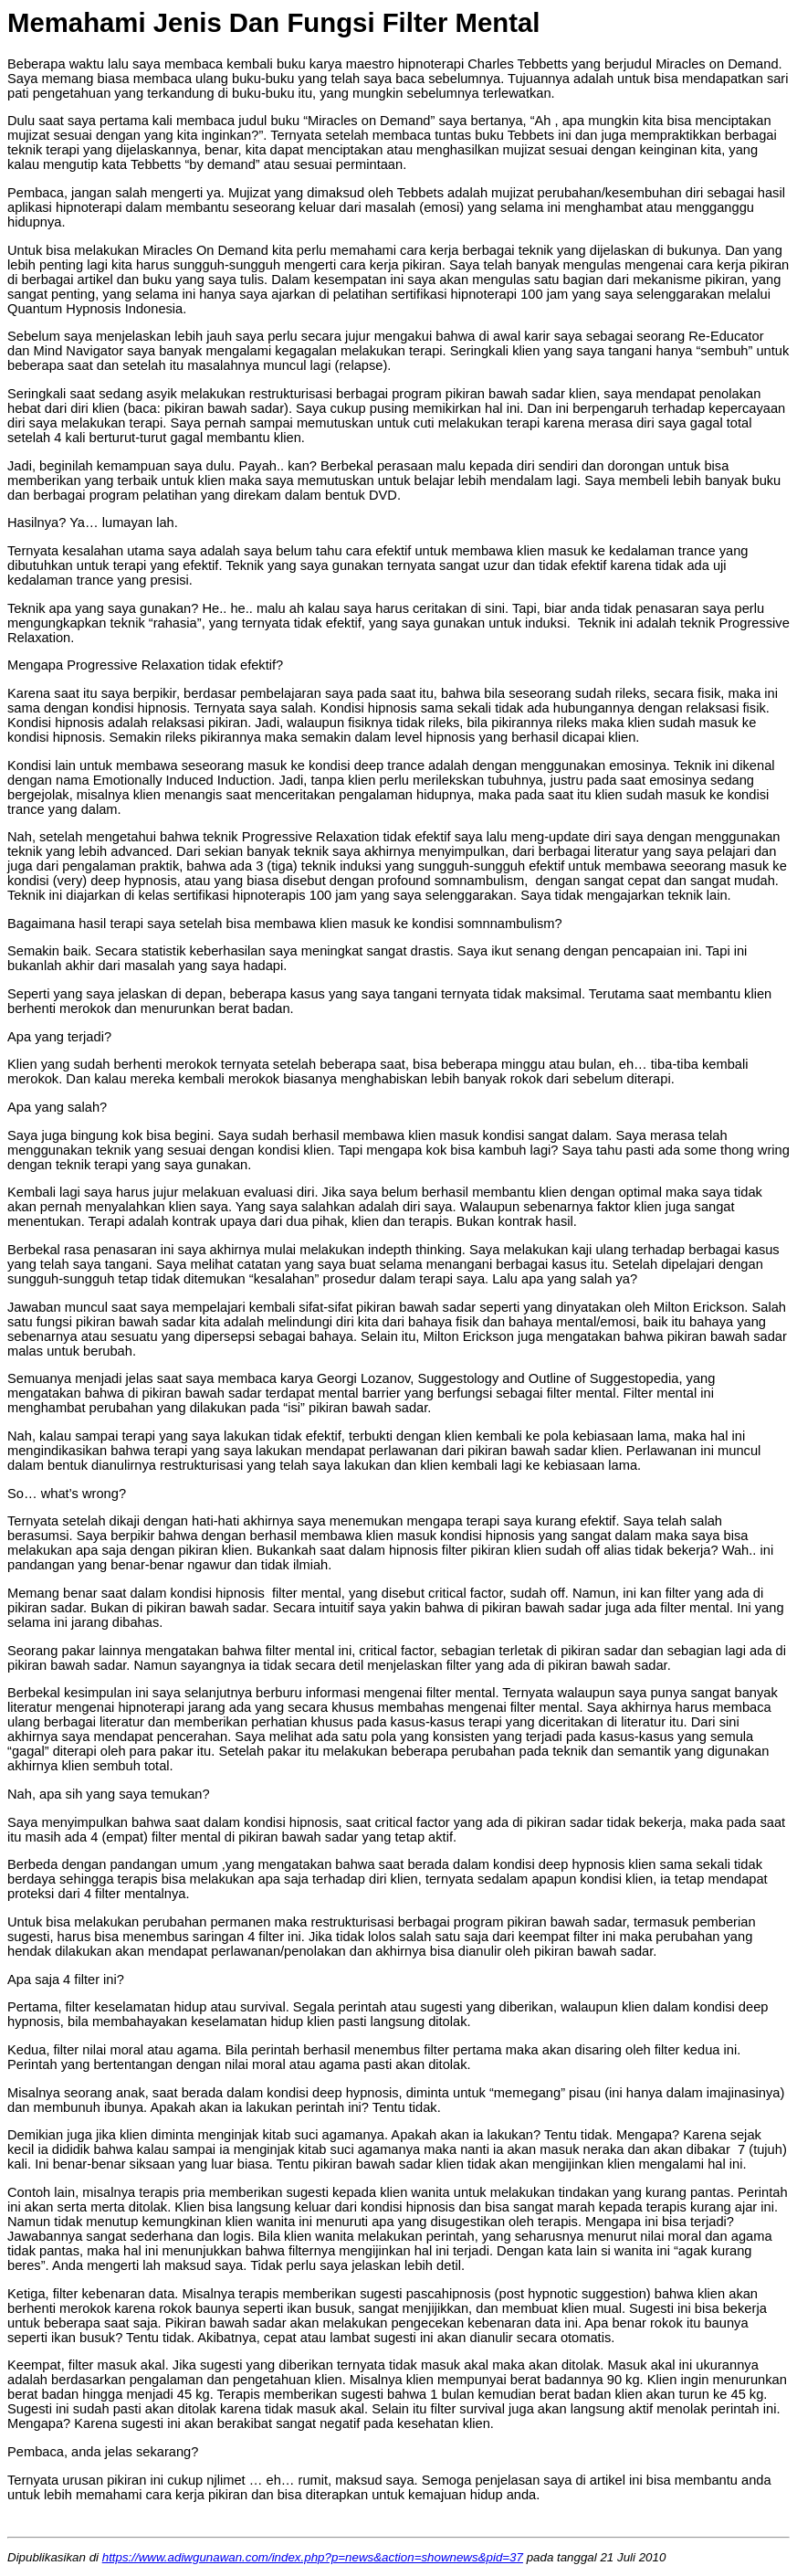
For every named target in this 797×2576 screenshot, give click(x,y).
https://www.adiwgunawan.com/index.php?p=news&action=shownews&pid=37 (312, 2557)
